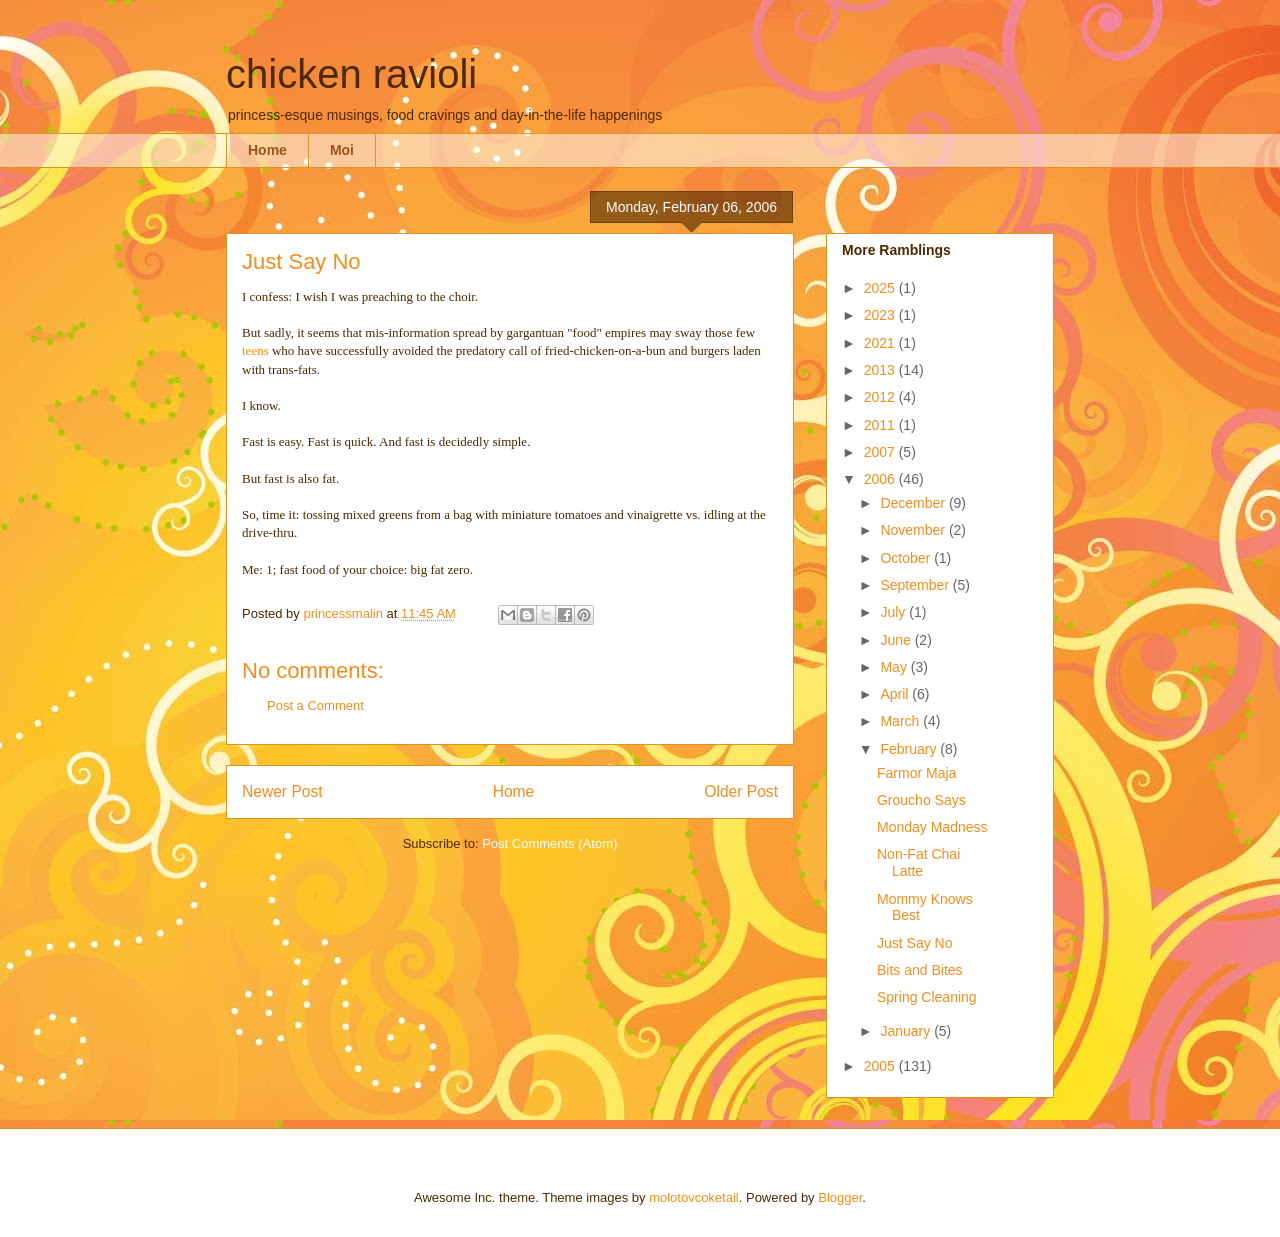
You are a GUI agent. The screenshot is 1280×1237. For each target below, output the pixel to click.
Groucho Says (921, 800)
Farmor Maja (916, 773)
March (901, 721)
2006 (881, 479)
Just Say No (914, 943)
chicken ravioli (351, 74)
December (914, 503)
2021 (881, 343)
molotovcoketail (694, 1197)
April (896, 694)
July (894, 612)
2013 (881, 370)
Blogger (840, 1197)
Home (267, 150)
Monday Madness (932, 827)
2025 (881, 288)
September (916, 585)
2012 (881, 397)
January (907, 1031)
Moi (342, 150)
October (907, 558)
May (895, 667)
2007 (881, 452)
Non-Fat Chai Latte (918, 862)
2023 (881, 315)
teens (255, 350)
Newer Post (282, 791)
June (897, 640)
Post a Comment (315, 705)
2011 (881, 425)
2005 (881, 1066)
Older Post (741, 791)
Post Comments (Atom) (549, 843)
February (910, 749)
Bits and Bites (920, 970)
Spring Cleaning (927, 997)
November (914, 530)
